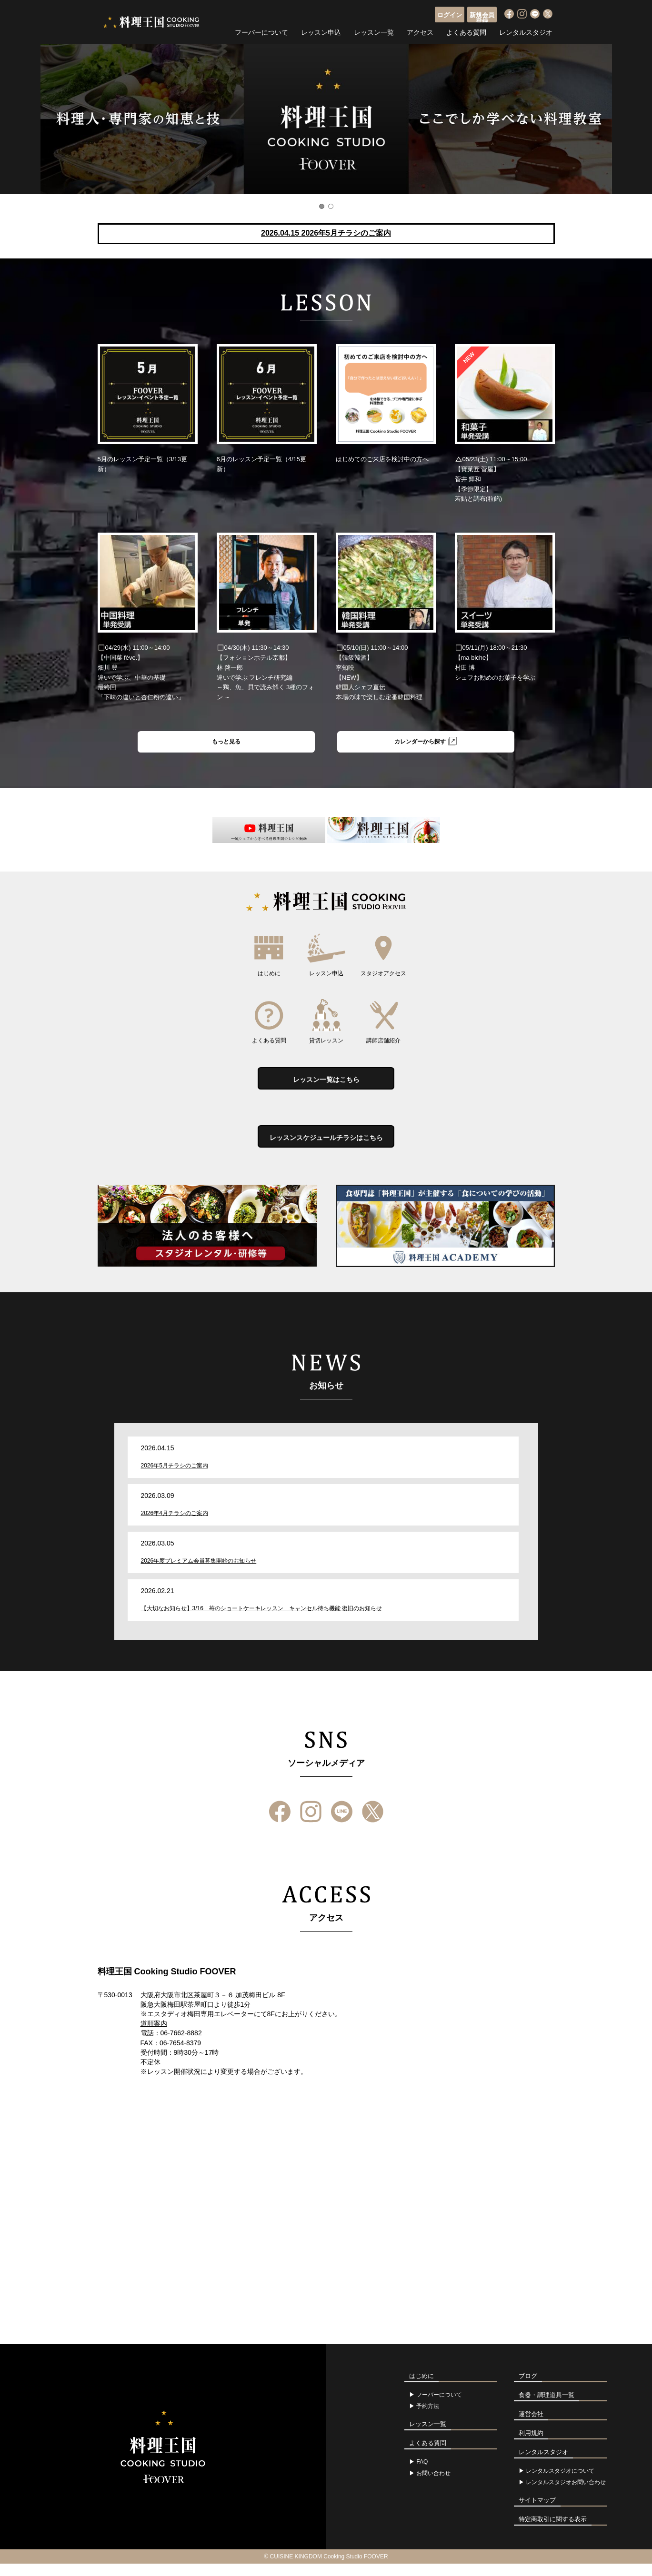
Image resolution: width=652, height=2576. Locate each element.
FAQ (422, 2474)
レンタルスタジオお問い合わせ (566, 2494)
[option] (326, 119)
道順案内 (153, 2036)
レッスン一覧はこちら (326, 1084)
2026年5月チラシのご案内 (174, 1478)
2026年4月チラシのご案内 (174, 1525)
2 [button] (330, 206)
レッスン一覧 (374, 31)
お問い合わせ (433, 2485)
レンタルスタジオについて (560, 2483)
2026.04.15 (326, 233)
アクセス (420, 31)
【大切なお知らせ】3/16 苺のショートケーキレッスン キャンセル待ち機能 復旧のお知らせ (261, 1621)
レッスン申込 (321, 31)
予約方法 (427, 2418)
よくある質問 (466, 31)
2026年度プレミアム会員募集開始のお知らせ (199, 1573)
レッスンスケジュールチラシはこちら (326, 1147)
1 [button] (321, 206)
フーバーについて (261, 31)
